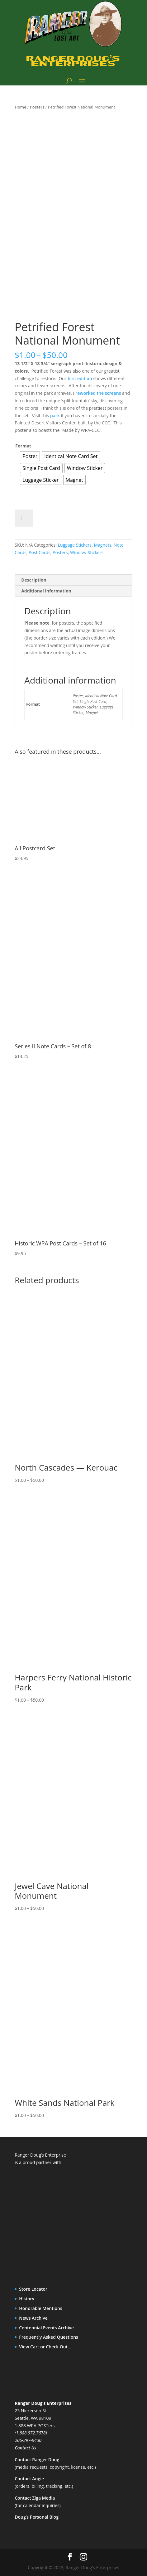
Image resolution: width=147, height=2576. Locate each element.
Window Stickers (86, 552)
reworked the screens (98, 393)
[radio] (30, 456)
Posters (37, 107)
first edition (80, 378)
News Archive (33, 2318)
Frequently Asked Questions (48, 2337)
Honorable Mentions (40, 2308)
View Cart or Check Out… (45, 2347)
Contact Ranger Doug (37, 2459)
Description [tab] (33, 580)
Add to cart (62, 517)
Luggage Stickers (75, 545)
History (26, 2299)
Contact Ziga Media (35, 2498)
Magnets (102, 545)
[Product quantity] (24, 518)
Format (23, 446)
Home (20, 107)
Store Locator (33, 2289)
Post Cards (39, 552)
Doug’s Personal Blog (37, 2517)
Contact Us (25, 2448)
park (55, 415)
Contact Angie (29, 2479)
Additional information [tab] (46, 591)
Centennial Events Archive (46, 2328)
